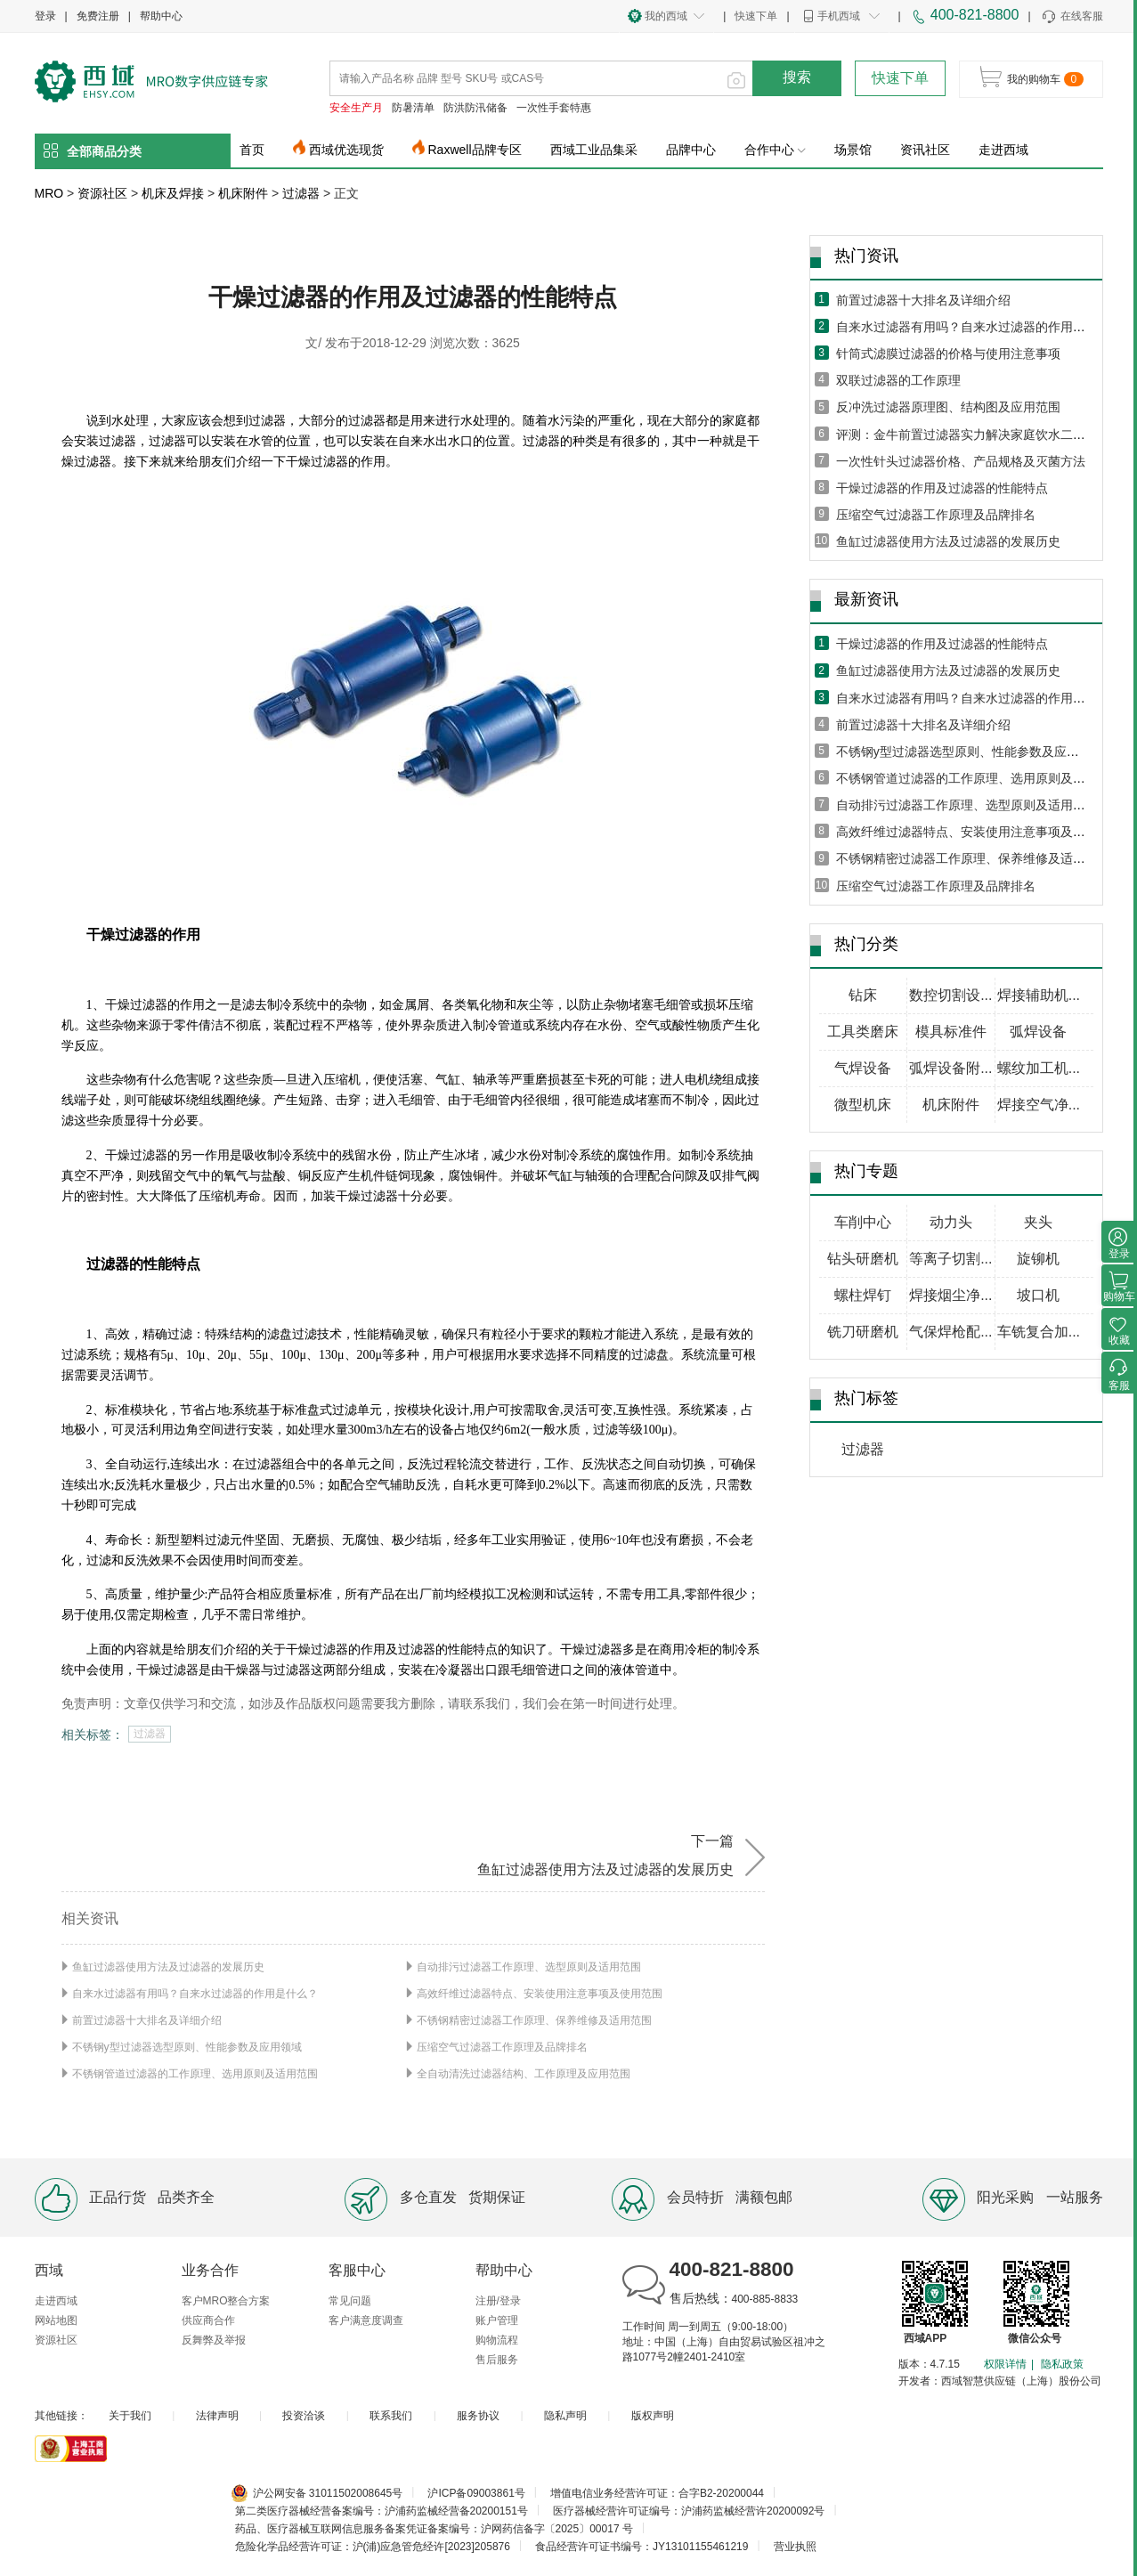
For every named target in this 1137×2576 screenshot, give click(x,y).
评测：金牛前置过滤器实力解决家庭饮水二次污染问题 (985, 434)
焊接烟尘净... (950, 1295)
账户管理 (496, 2320)
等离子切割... (950, 1258)
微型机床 (862, 1104)
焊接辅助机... (1038, 995)
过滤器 (301, 193)
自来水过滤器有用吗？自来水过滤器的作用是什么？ (195, 1993)
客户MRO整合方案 (226, 2301)
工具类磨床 (862, 1031)
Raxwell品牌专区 (475, 149)
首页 (252, 149)
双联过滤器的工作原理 (898, 380)
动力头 (951, 1222)
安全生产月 (356, 108)
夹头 (1038, 1222)
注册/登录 (498, 2301)
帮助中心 (161, 16)
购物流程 (496, 2340)
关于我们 (130, 2415)
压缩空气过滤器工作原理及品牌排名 (502, 2047)
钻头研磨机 (862, 1258)
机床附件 (243, 193)
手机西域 (838, 16)
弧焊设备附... (950, 1068)
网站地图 (56, 2320)
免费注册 (98, 16)
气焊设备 (862, 1068)
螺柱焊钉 (862, 1295)
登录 (45, 16)
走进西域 (1003, 149)
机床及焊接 (173, 193)
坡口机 (1038, 1295)
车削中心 (862, 1222)
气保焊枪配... (950, 1331)
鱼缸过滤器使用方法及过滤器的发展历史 (168, 1967)
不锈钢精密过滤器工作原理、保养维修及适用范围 (534, 2020)
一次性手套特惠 (553, 108)
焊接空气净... (1038, 1104)
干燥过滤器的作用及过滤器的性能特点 (942, 488)
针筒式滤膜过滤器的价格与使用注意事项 (948, 353)
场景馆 (853, 149)
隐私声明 (565, 2415)
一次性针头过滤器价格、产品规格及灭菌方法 (960, 461)
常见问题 (350, 2301)
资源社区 (102, 193)
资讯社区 (925, 149)
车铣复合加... (1038, 1331)
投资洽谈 (303, 2415)
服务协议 (478, 2415)
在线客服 (1071, 17)
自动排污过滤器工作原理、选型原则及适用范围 (529, 1967)
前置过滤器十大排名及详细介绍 (147, 2020)
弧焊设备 (1038, 1031)
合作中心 (775, 149)
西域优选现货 (346, 149)
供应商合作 (208, 2320)
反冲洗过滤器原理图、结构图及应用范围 (948, 407)
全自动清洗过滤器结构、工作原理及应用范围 (523, 2074)
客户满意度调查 (366, 2320)
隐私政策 (1062, 2364)
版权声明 (652, 2415)
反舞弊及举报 (214, 2340)
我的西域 (666, 16)
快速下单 (756, 16)
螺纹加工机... (1038, 1068)
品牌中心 (691, 149)
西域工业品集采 (594, 149)
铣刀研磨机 (862, 1331)
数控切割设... (950, 995)
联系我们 (391, 2415)
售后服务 (496, 2359)
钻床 (863, 995)
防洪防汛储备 (475, 108)
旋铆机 (1038, 1258)
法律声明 (217, 2415)
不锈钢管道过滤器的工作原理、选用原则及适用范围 (195, 2074)
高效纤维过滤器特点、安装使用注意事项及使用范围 (539, 1993)
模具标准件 (951, 1031)
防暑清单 (413, 108)
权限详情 (1005, 2364)
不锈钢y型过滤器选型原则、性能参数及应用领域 (187, 2047)
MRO (49, 193)
